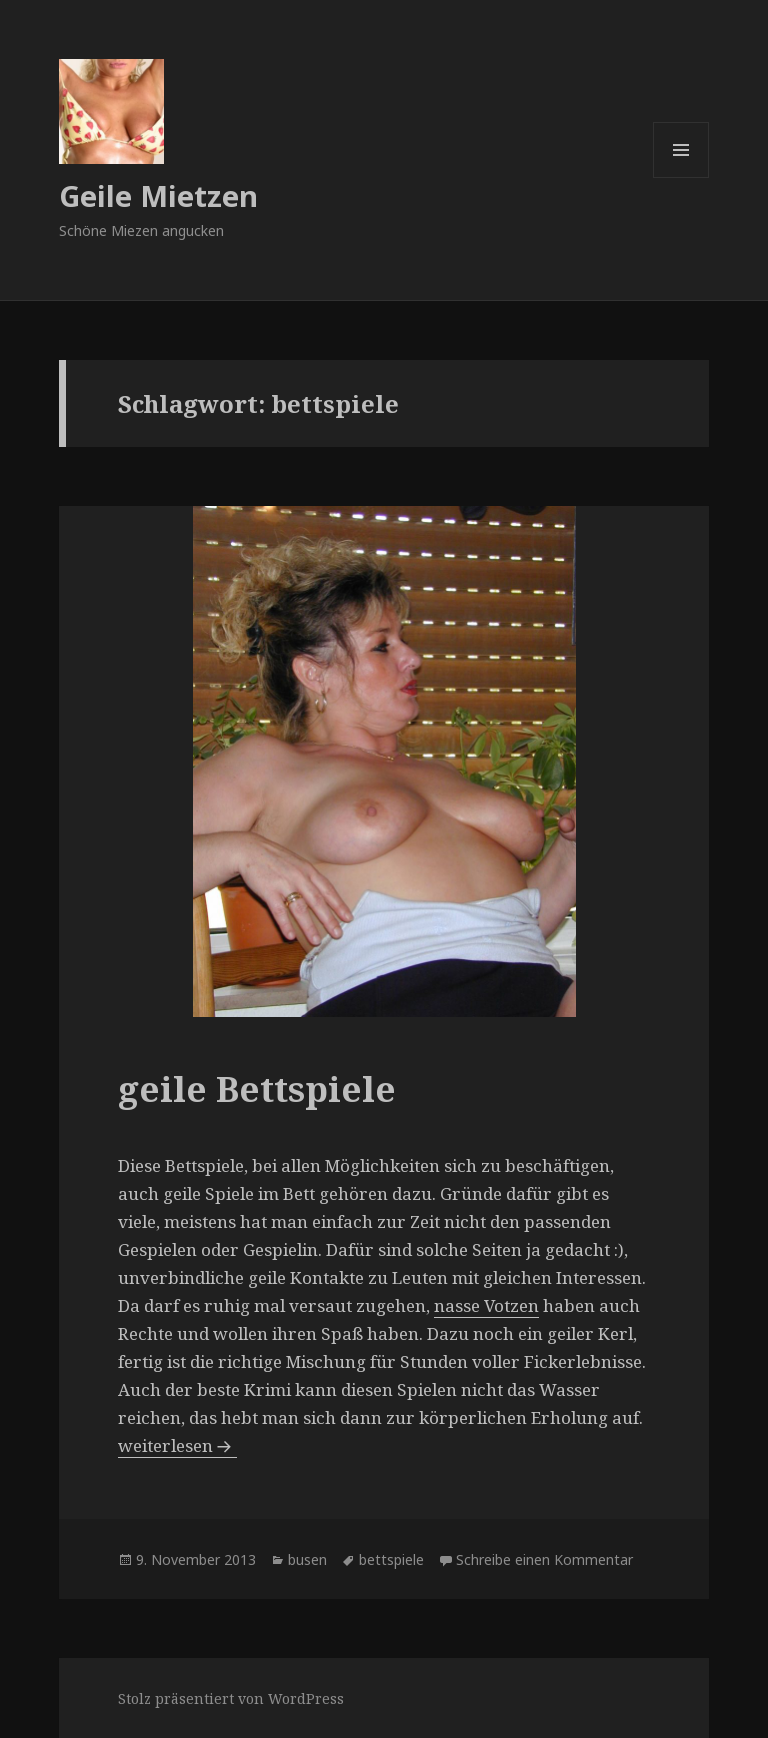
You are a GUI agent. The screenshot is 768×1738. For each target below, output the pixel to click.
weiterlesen (177, 1445)
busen (307, 1559)
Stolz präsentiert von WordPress (231, 1698)
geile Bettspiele (257, 1088)
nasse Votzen (486, 1305)
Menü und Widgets (681, 177)
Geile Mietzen (158, 195)
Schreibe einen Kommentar (544, 1559)
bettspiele (391, 1559)
